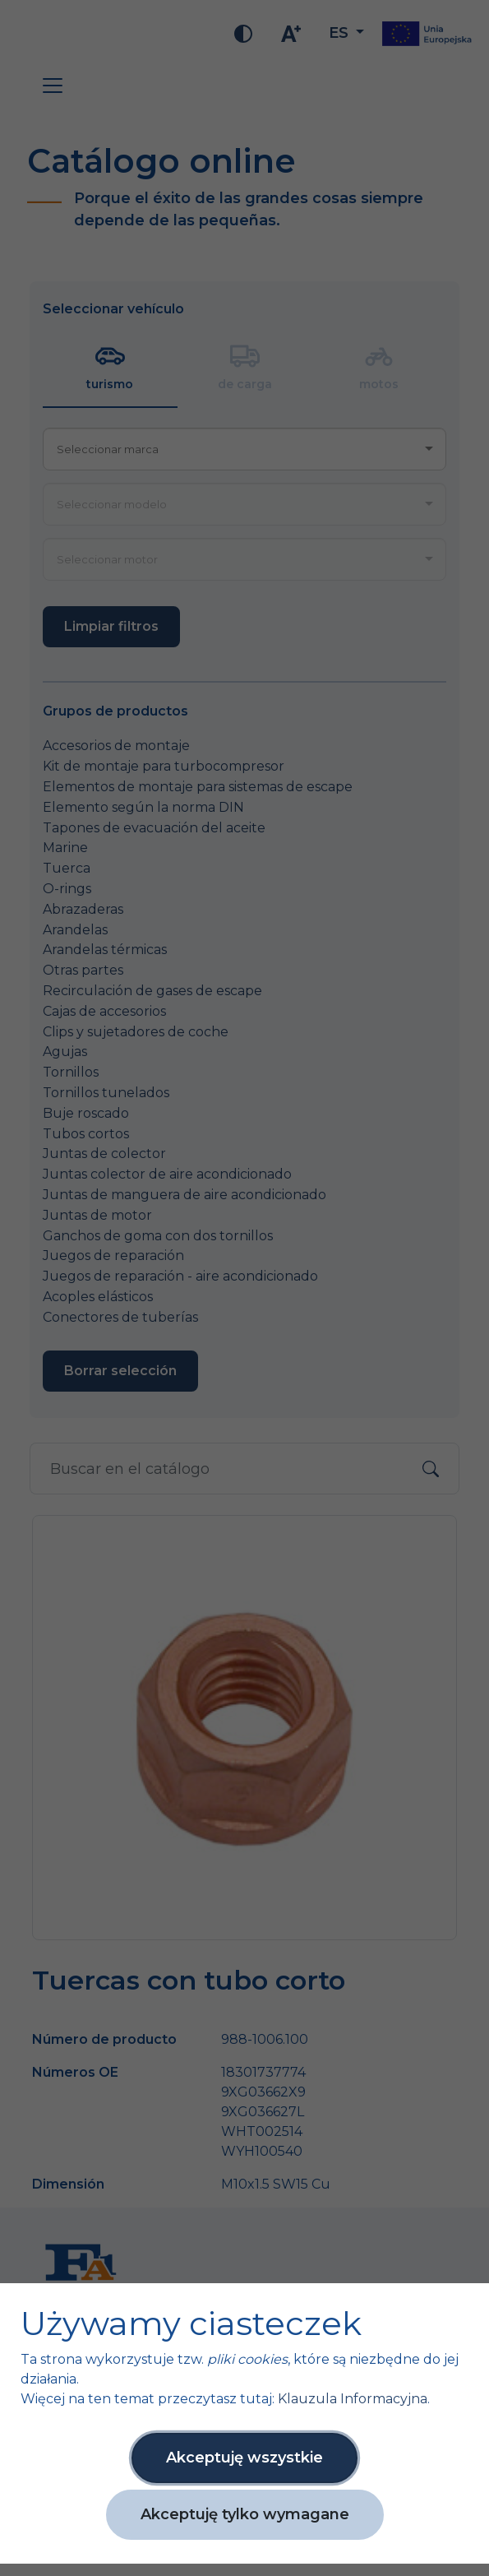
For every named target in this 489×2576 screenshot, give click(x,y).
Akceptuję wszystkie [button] (244, 2458)
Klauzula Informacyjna (352, 2399)
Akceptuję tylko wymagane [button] (245, 2514)
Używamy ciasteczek (191, 2323)
